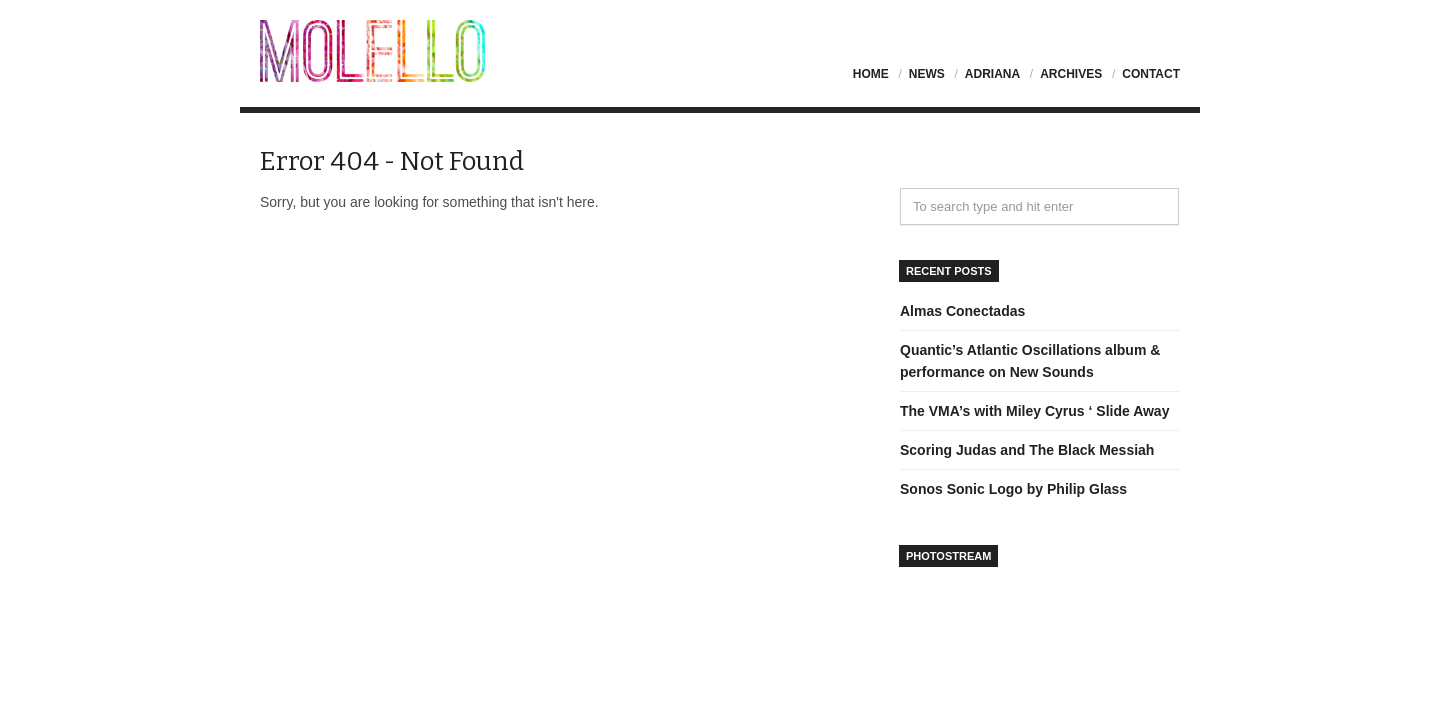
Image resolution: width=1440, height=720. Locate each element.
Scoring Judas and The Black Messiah (1027, 450)
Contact (1151, 74)
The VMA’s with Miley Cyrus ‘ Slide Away (1034, 411)
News (927, 74)
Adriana (992, 74)
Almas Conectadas (962, 311)
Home (871, 74)
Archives (1071, 74)
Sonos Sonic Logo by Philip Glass (1013, 489)
